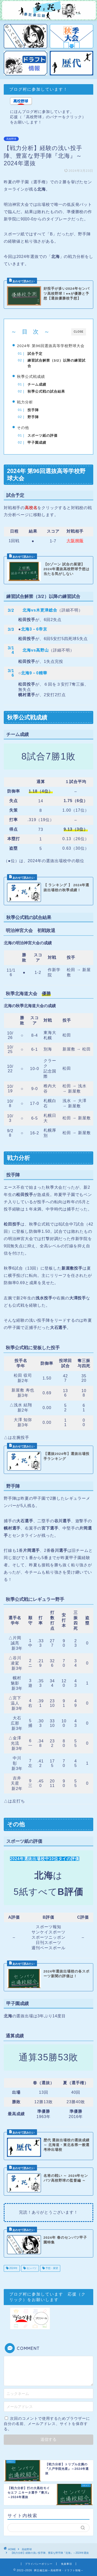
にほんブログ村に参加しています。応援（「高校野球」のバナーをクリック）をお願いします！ (48, 116)
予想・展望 (51, 2268)
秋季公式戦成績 (31, 376)
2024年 (13, 2268)
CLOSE (79, 331)
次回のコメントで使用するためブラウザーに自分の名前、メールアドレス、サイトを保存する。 (47, 2423)
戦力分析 (25, 402)
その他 (23, 427)
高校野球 (11, 138)
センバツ (31, 2268)
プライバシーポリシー (38, 2563)
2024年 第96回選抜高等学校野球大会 (50, 346)
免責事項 (66, 2563)
